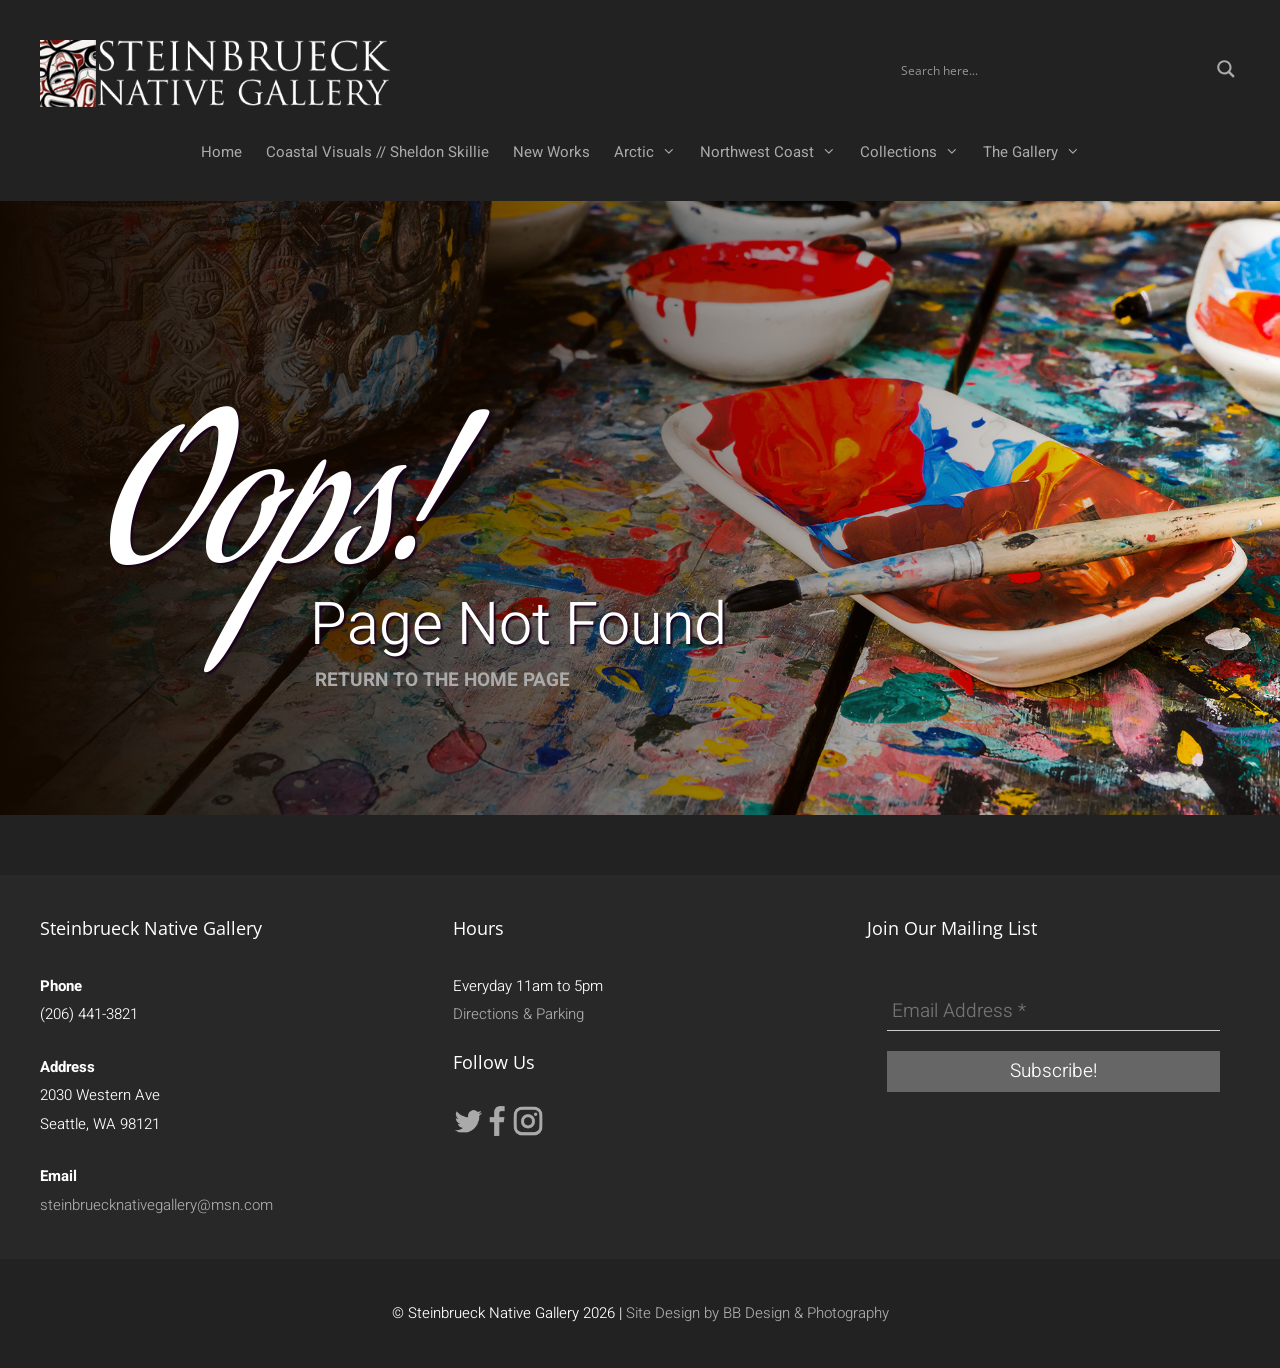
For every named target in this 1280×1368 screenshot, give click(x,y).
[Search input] (1052, 69)
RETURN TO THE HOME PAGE (442, 680)
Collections (915, 152)
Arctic (651, 152)
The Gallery (1037, 152)
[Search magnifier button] (1226, 69)
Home (221, 152)
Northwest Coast (774, 152)
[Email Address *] (1053, 1012)
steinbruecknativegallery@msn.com (156, 1205)
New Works (551, 152)
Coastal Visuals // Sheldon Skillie (377, 152)
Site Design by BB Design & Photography (757, 1313)
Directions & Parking (518, 1014)
